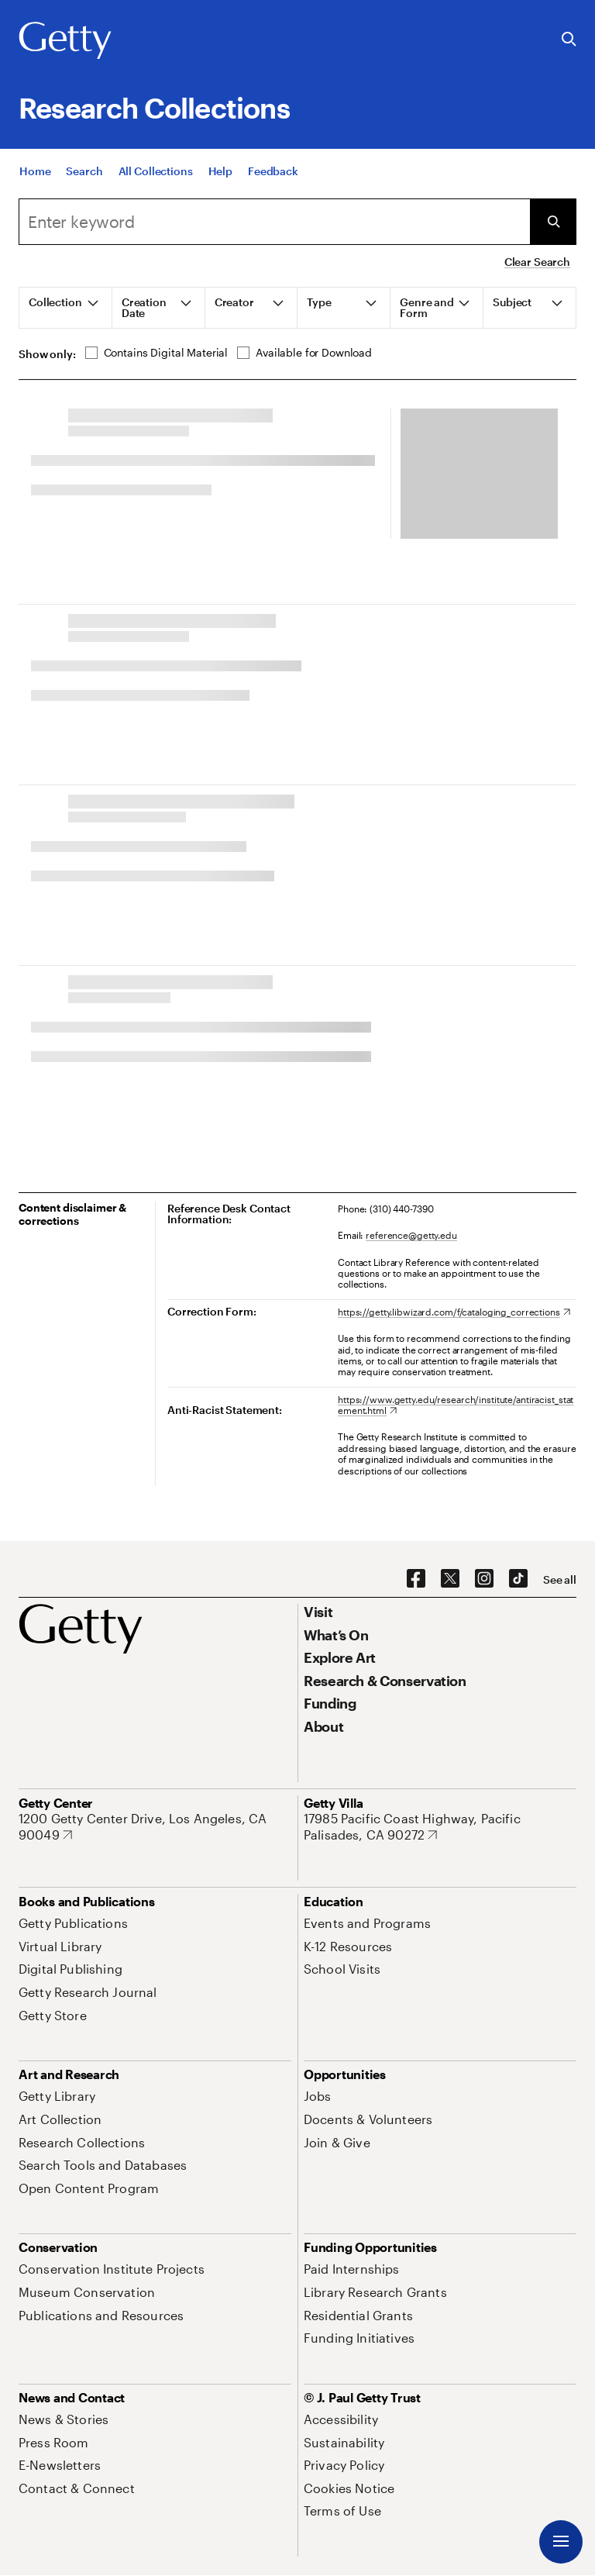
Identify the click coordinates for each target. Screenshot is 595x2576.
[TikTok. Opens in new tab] (518, 1579)
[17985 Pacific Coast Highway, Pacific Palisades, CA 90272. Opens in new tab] (440, 1826)
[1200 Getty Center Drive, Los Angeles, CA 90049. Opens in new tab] (155, 1826)
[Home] (34, 171)
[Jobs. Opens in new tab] (318, 2095)
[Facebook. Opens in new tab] (416, 1579)
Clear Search (537, 261)
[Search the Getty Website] (569, 40)
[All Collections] (156, 171)
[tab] (65, 308)
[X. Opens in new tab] (450, 1579)
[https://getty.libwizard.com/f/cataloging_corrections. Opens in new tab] (454, 1311)
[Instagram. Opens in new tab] (484, 1579)
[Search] (84, 171)
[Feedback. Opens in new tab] (273, 171)
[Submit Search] (553, 221)
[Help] (220, 171)
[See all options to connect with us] (559, 1579)
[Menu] (561, 2542)
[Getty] (65, 41)
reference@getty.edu (411, 1234)
